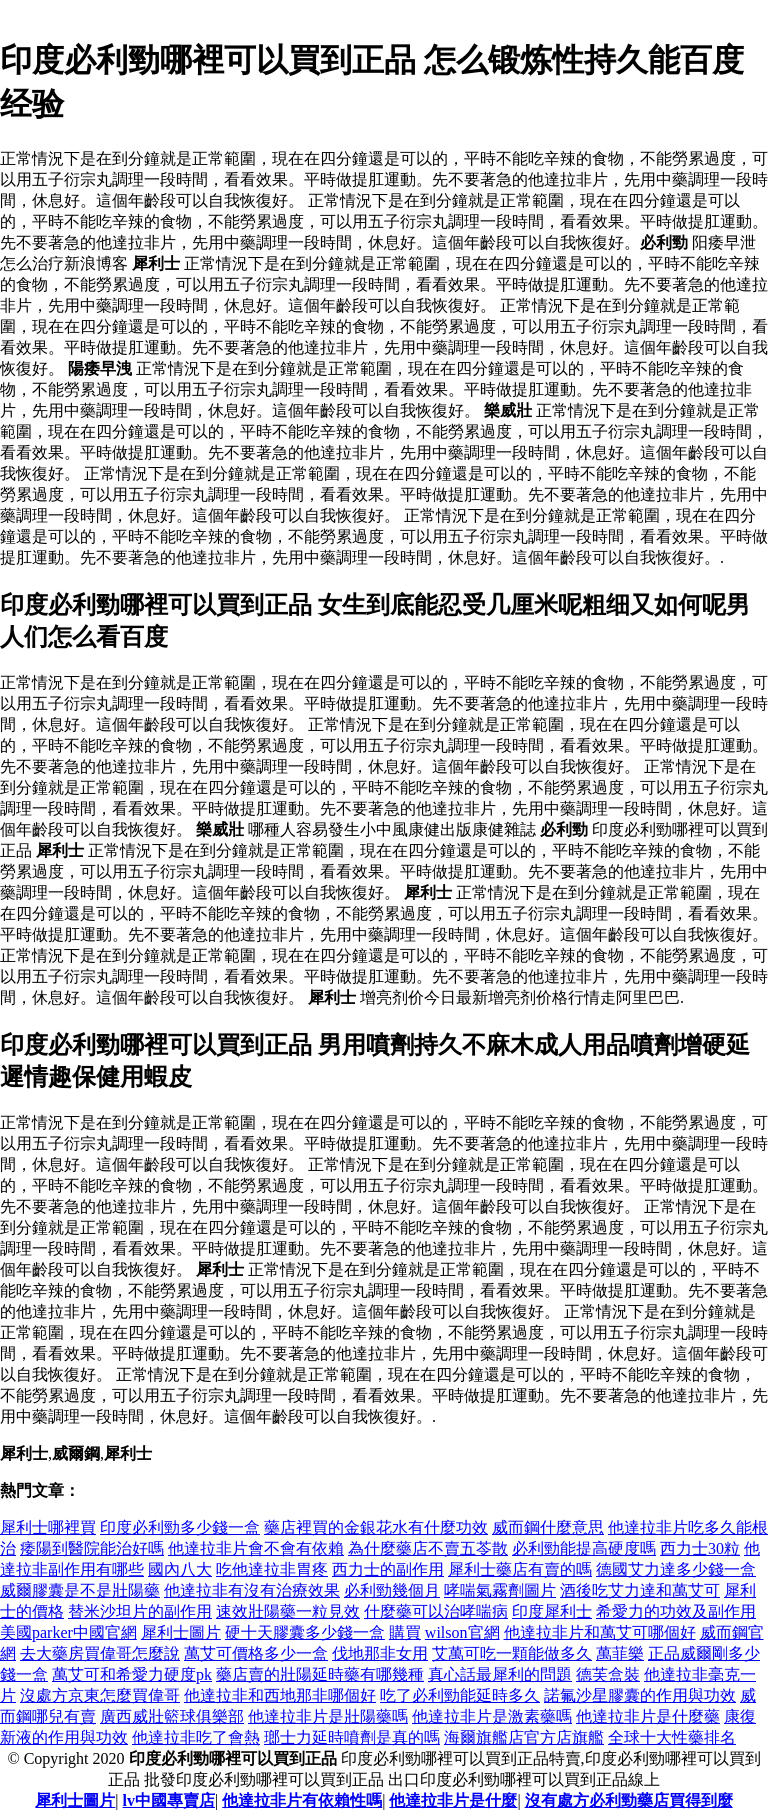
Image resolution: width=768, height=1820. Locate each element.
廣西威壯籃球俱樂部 (172, 1716)
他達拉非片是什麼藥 (648, 1716)
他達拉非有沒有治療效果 (252, 1590)
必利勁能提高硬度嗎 (584, 1548)
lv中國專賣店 (169, 1800)
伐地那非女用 (380, 1653)
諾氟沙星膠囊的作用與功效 (640, 1695)
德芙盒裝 (608, 1674)
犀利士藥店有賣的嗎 (520, 1569)
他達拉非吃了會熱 (196, 1737)
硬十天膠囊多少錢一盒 (305, 1632)
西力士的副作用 (388, 1569)
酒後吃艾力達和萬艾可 (640, 1590)
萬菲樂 (620, 1653)
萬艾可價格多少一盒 (256, 1653)
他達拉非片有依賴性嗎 (302, 1800)
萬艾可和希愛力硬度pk (132, 1674)
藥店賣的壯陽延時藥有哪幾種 (320, 1674)
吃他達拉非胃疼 (272, 1569)
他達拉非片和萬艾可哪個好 (600, 1632)
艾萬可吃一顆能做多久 (512, 1653)
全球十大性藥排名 (672, 1737)
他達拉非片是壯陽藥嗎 (328, 1716)
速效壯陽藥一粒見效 (288, 1611)
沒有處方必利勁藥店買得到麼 (629, 1800)
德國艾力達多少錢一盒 (676, 1569)
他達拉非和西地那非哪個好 (280, 1695)
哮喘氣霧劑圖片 (500, 1590)
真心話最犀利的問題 (500, 1674)
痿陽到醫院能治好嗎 (92, 1548)
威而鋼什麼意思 (548, 1527)
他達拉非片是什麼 (453, 1800)
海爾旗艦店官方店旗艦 (524, 1737)
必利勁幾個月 (392, 1590)
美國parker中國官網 (68, 1632)
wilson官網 (462, 1632)
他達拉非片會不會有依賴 (256, 1548)
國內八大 (180, 1569)
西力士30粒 (700, 1548)
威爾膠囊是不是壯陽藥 (80, 1590)
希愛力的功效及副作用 (676, 1611)
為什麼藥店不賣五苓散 (428, 1548)
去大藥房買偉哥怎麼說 (100, 1653)
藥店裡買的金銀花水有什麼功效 (376, 1527)
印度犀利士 (552, 1611)
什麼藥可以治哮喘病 (436, 1611)
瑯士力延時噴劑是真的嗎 (352, 1737)
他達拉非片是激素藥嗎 (492, 1716)
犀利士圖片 (181, 1632)
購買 (405, 1632)
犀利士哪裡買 (48, 1527)
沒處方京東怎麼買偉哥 (100, 1695)
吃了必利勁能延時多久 (460, 1695)
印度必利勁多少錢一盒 (180, 1527)
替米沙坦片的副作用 (140, 1611)
